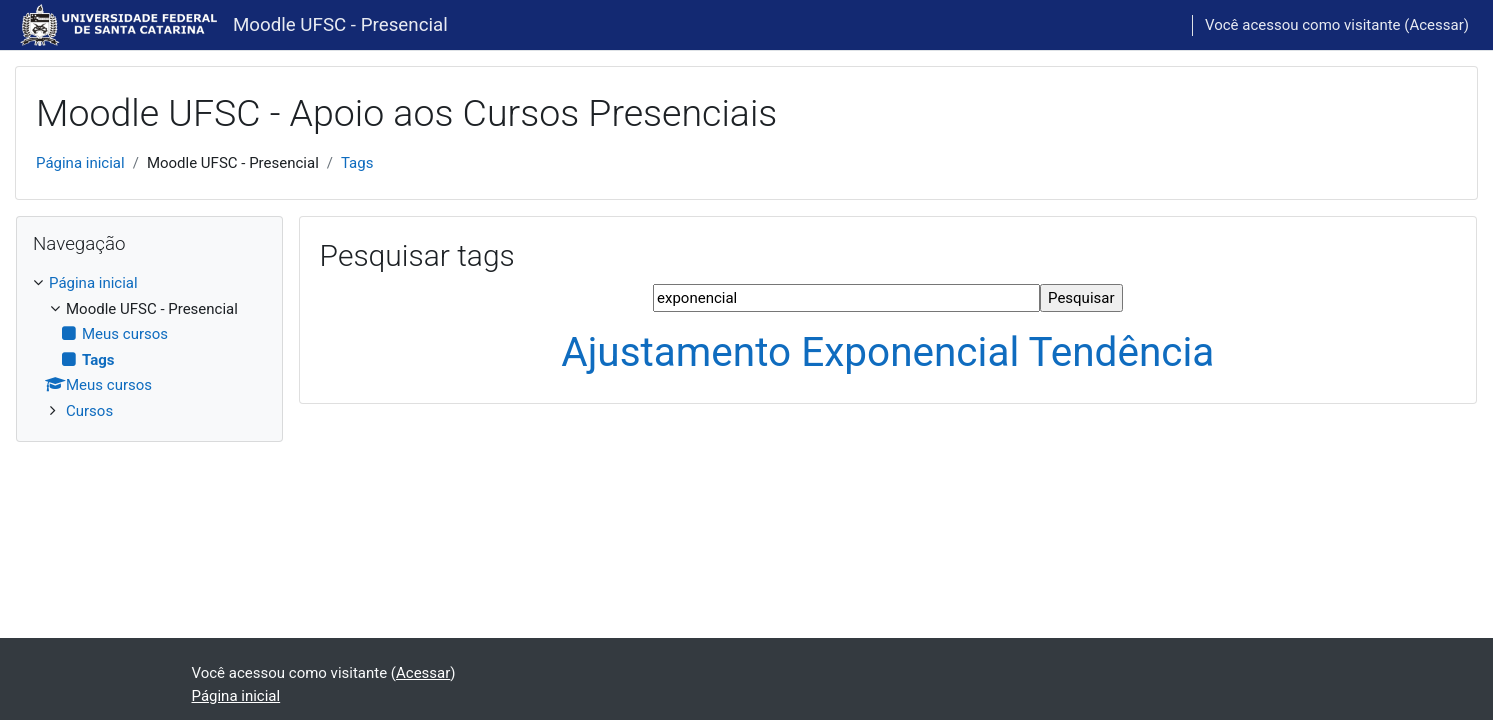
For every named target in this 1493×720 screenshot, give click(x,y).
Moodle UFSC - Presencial (340, 25)
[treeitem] (149, 347)
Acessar (1436, 25)
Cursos (89, 411)
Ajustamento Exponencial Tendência (887, 352)
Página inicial (80, 163)
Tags (357, 163)
